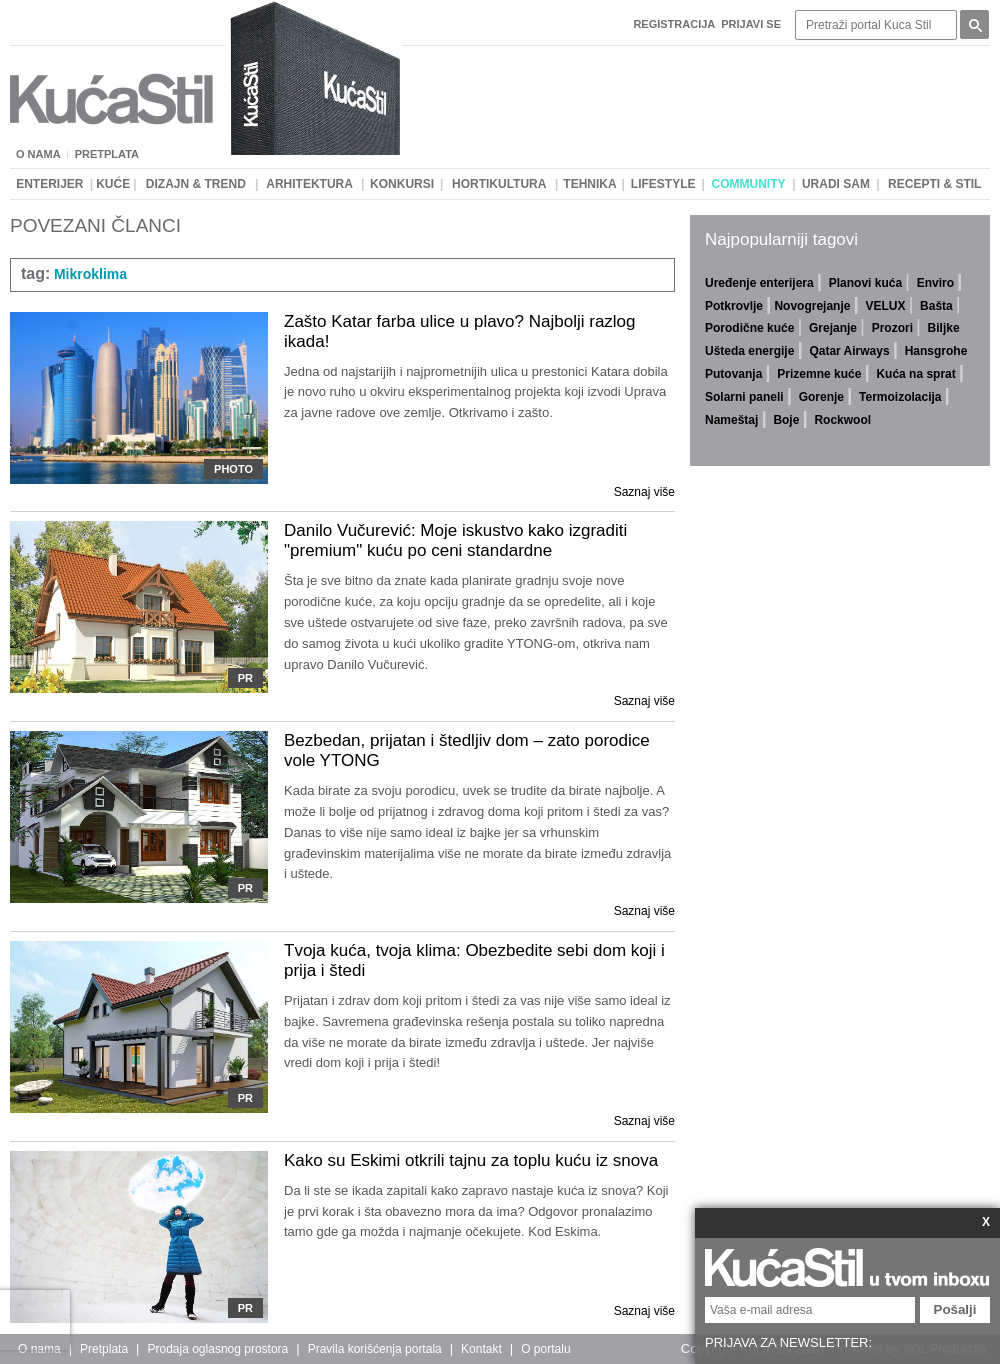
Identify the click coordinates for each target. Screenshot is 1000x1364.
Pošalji (955, 1309)
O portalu (545, 1349)
